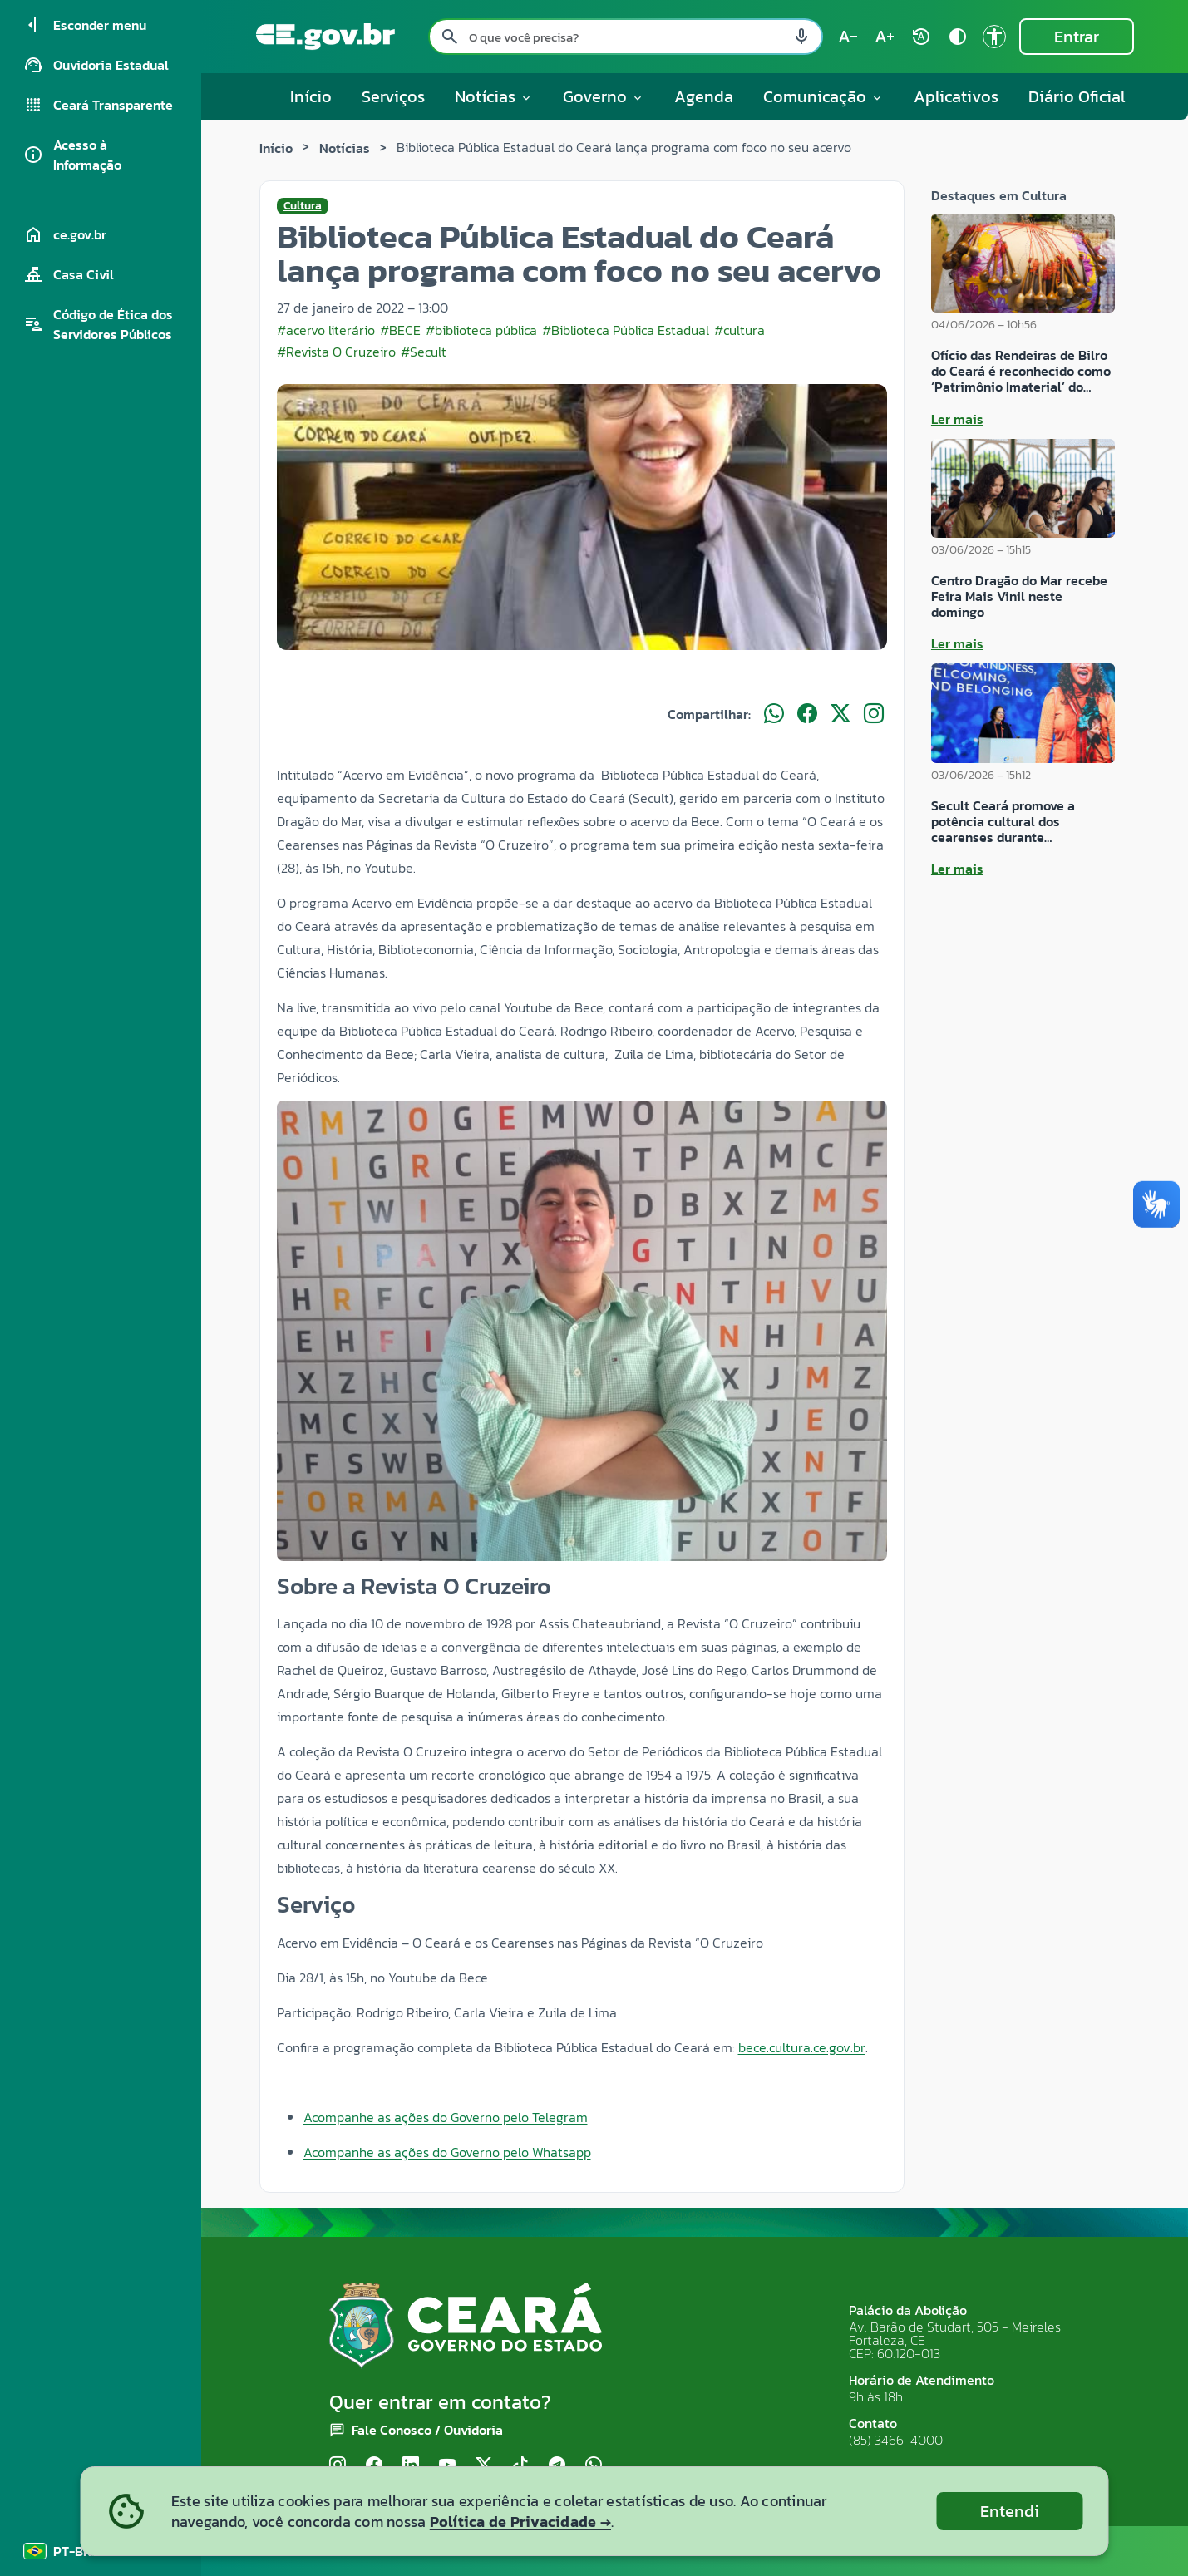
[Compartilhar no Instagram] (874, 714)
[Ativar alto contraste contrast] (957, 36)
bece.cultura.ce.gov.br (801, 2047)
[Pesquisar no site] (625, 36)
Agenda (703, 96)
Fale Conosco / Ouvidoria (427, 2429)
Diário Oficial (1077, 96)
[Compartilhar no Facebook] (807, 714)
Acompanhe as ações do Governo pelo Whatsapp (447, 2152)
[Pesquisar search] (450, 36)
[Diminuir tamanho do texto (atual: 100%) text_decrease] (848, 36)
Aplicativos (956, 96)
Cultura (302, 206)
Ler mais (957, 419)
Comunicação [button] (823, 96)
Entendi (1009, 2511)
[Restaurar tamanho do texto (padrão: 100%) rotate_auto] (921, 36)
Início (311, 96)
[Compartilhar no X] (840, 714)
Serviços (393, 96)
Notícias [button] (494, 96)
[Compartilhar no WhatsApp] (774, 714)
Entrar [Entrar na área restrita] (1076, 36)
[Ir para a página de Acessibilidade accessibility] (994, 36)
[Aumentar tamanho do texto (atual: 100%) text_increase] (884, 36)
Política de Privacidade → (520, 2521)
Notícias (344, 148)
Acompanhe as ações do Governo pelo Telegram (445, 2117)
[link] (801, 2047)
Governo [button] (603, 96)
